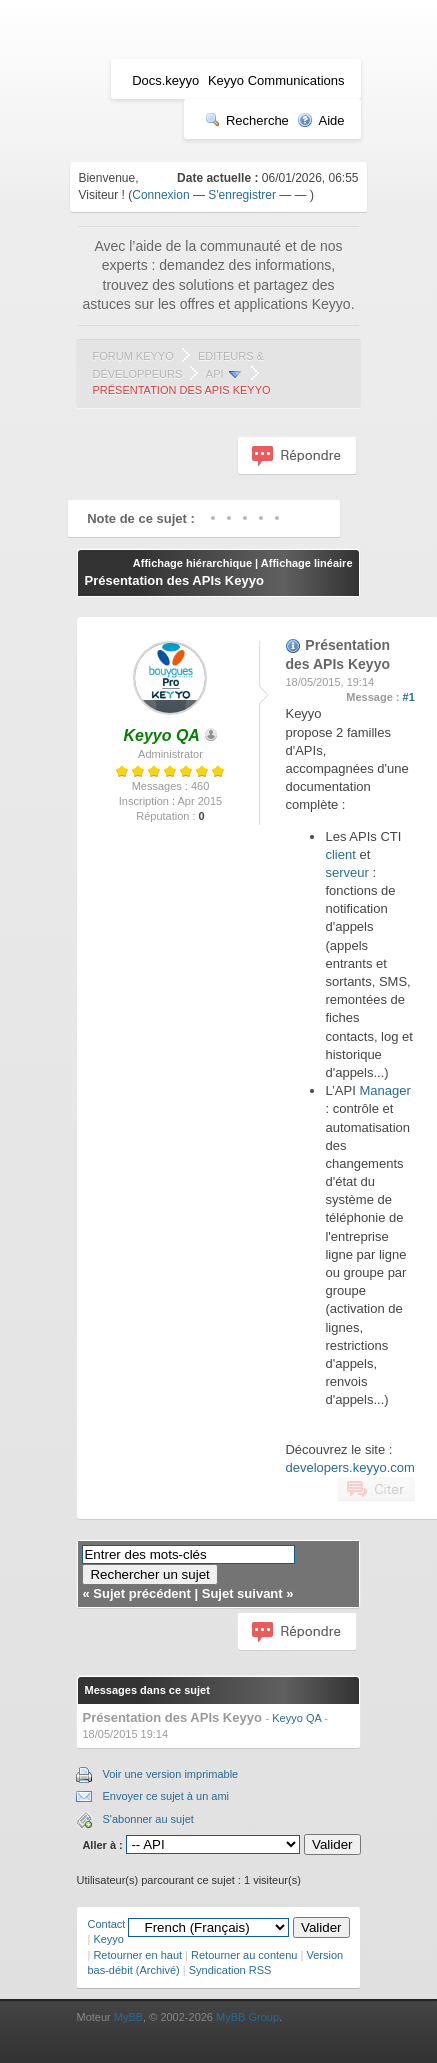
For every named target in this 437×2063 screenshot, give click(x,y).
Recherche (247, 120)
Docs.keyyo (165, 80)
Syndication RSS (230, 1970)
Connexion (160, 195)
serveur (346, 872)
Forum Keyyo (132, 356)
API (215, 374)
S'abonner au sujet (147, 1819)
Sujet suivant (242, 1593)
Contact (106, 1924)
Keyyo (108, 1939)
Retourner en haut (137, 1955)
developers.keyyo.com (349, 1467)
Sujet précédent (142, 1593)
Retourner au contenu (244, 1955)
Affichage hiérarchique (192, 563)
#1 (409, 697)
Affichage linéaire (307, 563)
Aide (320, 120)
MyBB (128, 2017)
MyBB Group (247, 2017)
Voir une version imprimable (170, 1774)
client (340, 854)
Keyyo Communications (276, 80)
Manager (384, 1090)
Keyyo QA (296, 1718)
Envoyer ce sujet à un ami (165, 1796)
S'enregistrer (242, 195)
